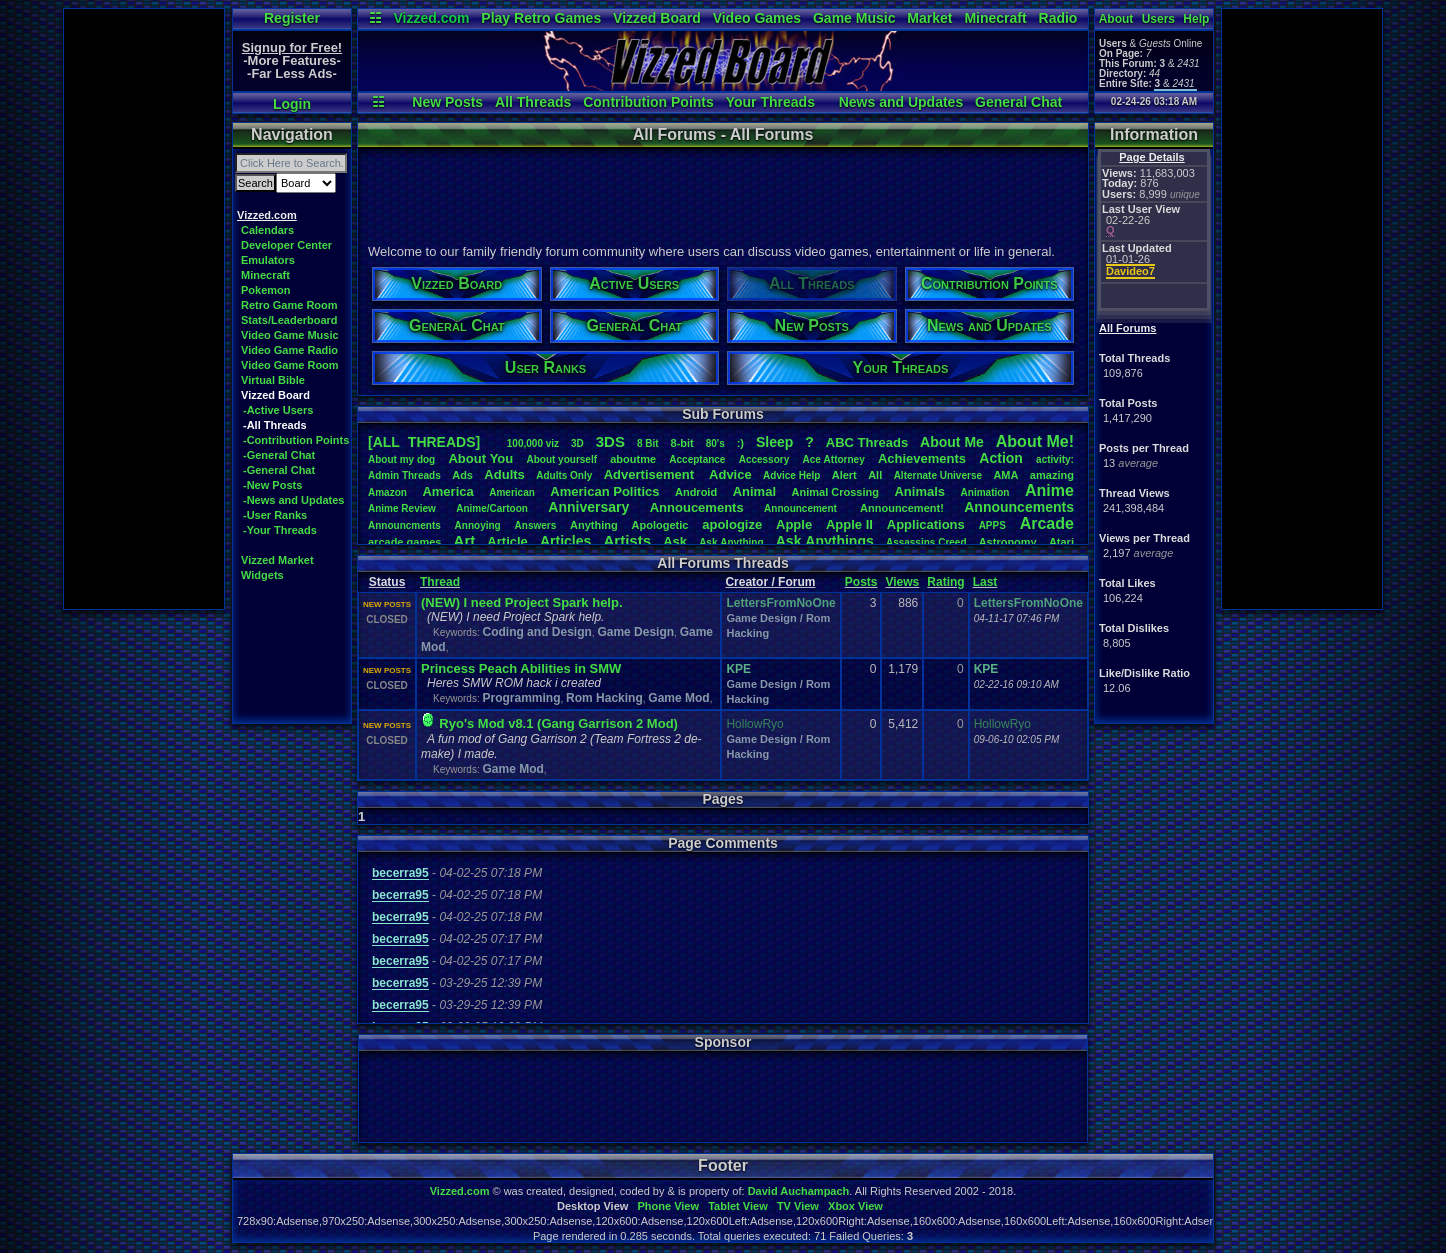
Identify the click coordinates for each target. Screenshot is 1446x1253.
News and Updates (901, 102)
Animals (919, 491)
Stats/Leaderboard (289, 320)
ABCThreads (867, 442)
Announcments (404, 525)
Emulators (268, 260)
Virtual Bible (273, 380)
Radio (1058, 18)
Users (1158, 19)
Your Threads (770, 102)
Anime (1049, 490)
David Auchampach (799, 1191)
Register (292, 18)
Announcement (802, 508)
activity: (1055, 459)
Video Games (757, 18)
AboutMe (952, 442)
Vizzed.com (431, 18)
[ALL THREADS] (424, 442)
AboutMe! (1035, 441)
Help (1196, 19)
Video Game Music (290, 335)
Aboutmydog (401, 459)
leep (774, 442)
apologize (732, 524)
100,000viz (533, 443)
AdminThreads (404, 475)
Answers (536, 525)
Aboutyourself (561, 459)
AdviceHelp (791, 475)
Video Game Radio (289, 350)
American (512, 492)
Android (696, 492)
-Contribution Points (296, 440)
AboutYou (480, 458)
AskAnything (731, 542)
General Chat (1018, 102)
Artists (627, 540)
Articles (565, 541)
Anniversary (588, 507)
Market (929, 18)
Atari (1061, 542)
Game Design (635, 632)
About (1116, 19)
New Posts (447, 102)
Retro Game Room (289, 305)
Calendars (267, 230)
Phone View (668, 1206)
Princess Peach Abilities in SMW (521, 668)
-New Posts (272, 485)
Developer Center (286, 245)
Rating (945, 582)
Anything (594, 525)
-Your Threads (280, 530)
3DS (610, 441)
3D (577, 443)
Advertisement (651, 474)
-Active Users (278, 410)
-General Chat (279, 455)
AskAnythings (825, 541)
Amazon (387, 492)
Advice (730, 474)
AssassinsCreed (926, 542)
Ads (462, 475)
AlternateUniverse (938, 475)
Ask (675, 541)
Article (507, 541)
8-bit (682, 443)
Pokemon (266, 290)
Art (465, 540)
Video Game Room (290, 365)
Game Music (854, 18)
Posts (861, 582)
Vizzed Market (277, 560)
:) (740, 443)
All (875, 475)
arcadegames (404, 542)
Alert (844, 475)
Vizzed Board (657, 18)
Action (1001, 458)
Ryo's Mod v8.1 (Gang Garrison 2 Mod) (558, 723)
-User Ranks (275, 515)
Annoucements (697, 507)
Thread (440, 582)
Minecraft (995, 18)
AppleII (849, 524)
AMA (1005, 475)
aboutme (633, 459)
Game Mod (678, 698)
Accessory (764, 459)
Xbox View (855, 1206)
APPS (992, 525)
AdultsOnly (564, 475)
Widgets (262, 575)
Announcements (1019, 507)
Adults (504, 474)
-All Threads (275, 425)
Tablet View (738, 1206)
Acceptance (697, 459)
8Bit (648, 443)
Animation (985, 492)
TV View (798, 1206)
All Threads (533, 102)
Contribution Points (648, 102)
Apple (794, 524)
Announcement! (902, 508)
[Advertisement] (144, 309)
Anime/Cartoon (492, 508)
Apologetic (660, 525)
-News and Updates (293, 500)
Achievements (922, 458)
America (447, 491)
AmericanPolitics (604, 491)
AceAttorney (833, 459)
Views (902, 582)
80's (715, 443)
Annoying (478, 525)
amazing (1052, 475)
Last (985, 582)
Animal (754, 491)
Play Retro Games (541, 18)
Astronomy (1008, 542)
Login (292, 104)
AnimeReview (402, 508)
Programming (521, 698)
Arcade (1047, 523)
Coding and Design (536, 632)
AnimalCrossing (835, 492)
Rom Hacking (604, 698)
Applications (926, 524)
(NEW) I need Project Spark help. (522, 602)
